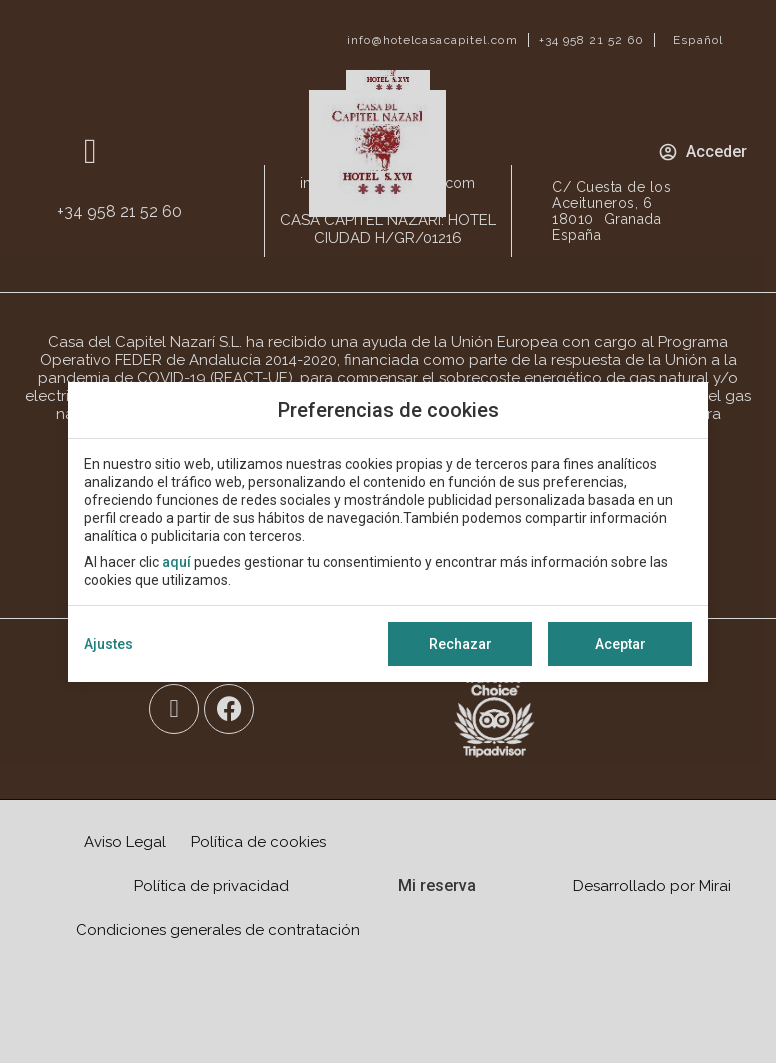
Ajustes (108, 644)
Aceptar (620, 644)
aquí (176, 562)
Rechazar (460, 644)
